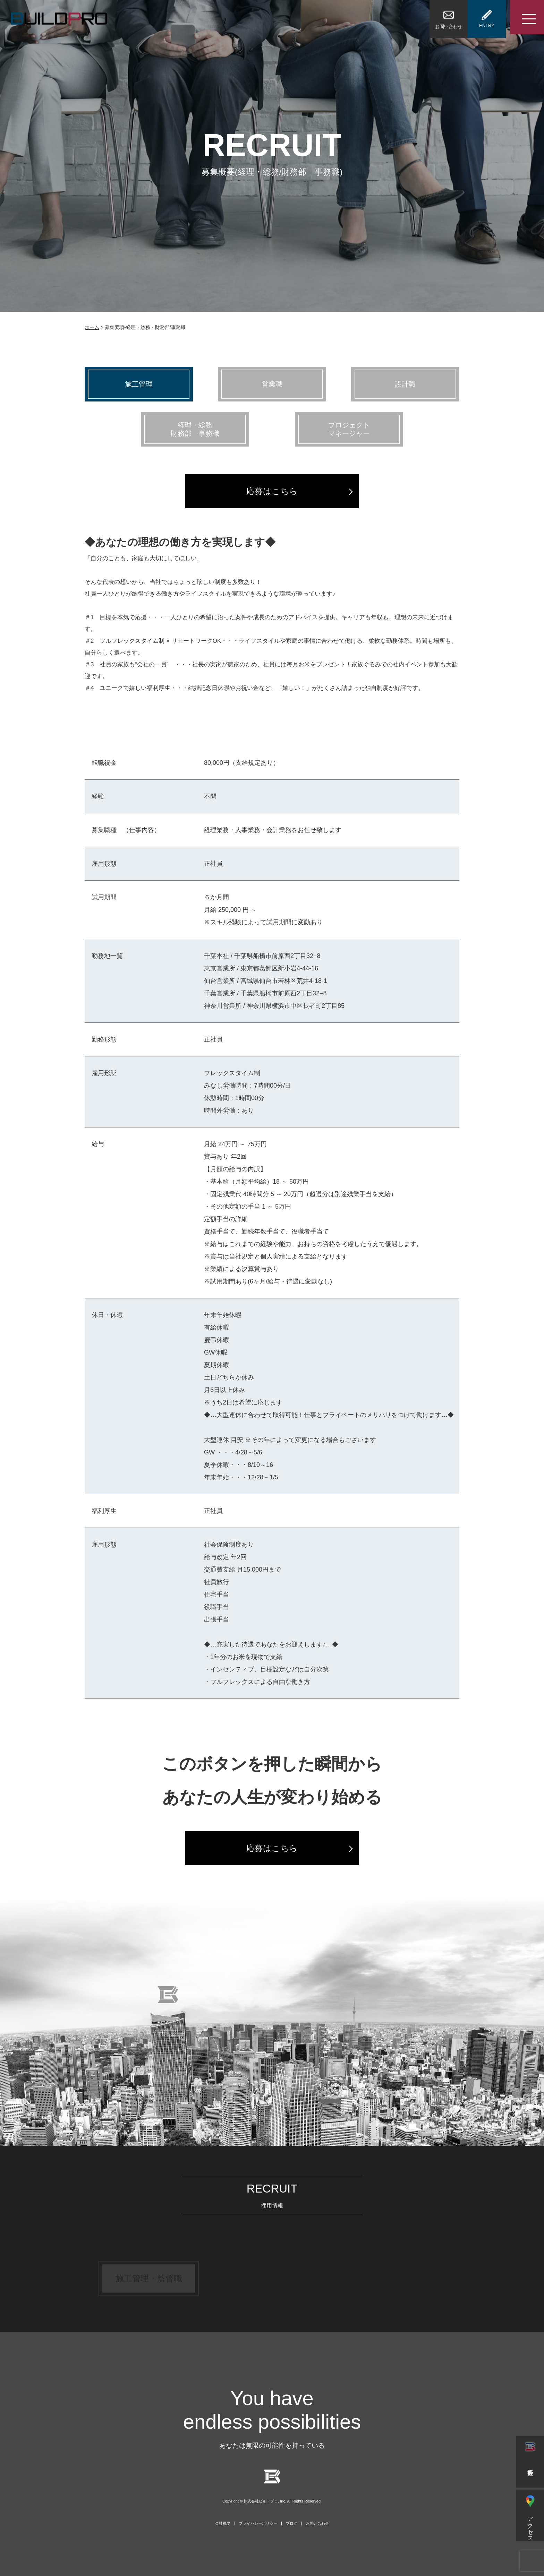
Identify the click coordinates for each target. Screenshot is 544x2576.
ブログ (291, 2523)
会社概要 (222, 2523)
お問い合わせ (317, 2523)
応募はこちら (272, 491)
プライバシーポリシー (258, 2523)
